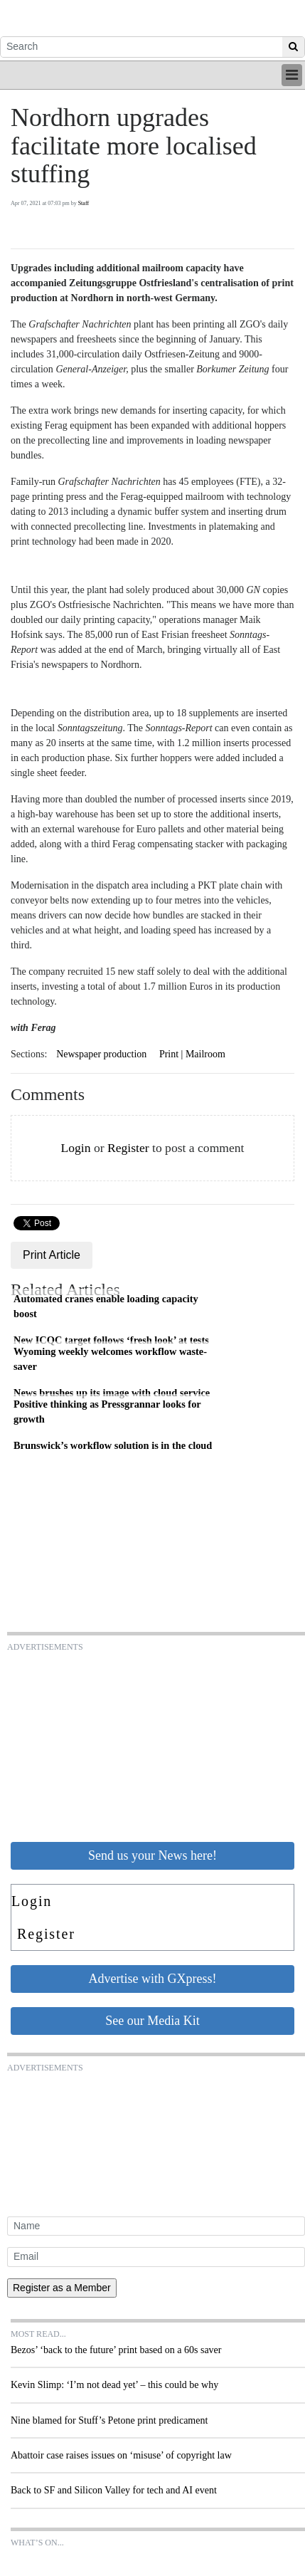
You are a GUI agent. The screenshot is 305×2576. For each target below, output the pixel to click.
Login (75, 1148)
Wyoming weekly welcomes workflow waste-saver (110, 1359)
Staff (83, 203)
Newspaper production (101, 1054)
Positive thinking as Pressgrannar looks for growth (107, 1411)
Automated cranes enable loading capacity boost (106, 1306)
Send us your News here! (152, 1855)
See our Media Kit (152, 2021)
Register (128, 1148)
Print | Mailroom (192, 1054)
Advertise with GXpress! (153, 1979)
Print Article (51, 1255)
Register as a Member (62, 2287)
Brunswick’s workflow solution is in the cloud (113, 1445)
